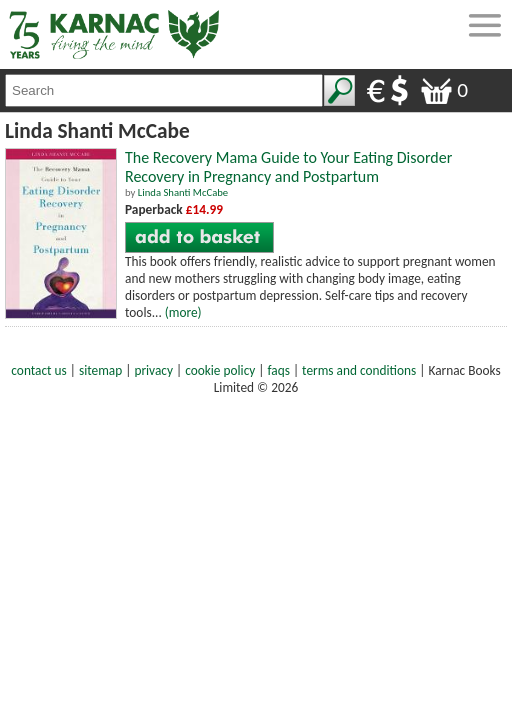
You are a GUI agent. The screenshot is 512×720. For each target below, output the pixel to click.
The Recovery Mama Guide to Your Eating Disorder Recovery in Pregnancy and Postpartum (288, 167)
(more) (183, 312)
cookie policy (220, 370)
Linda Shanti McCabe (183, 192)
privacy (153, 370)
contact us (38, 370)
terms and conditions (359, 370)
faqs (279, 370)
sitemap (100, 370)
